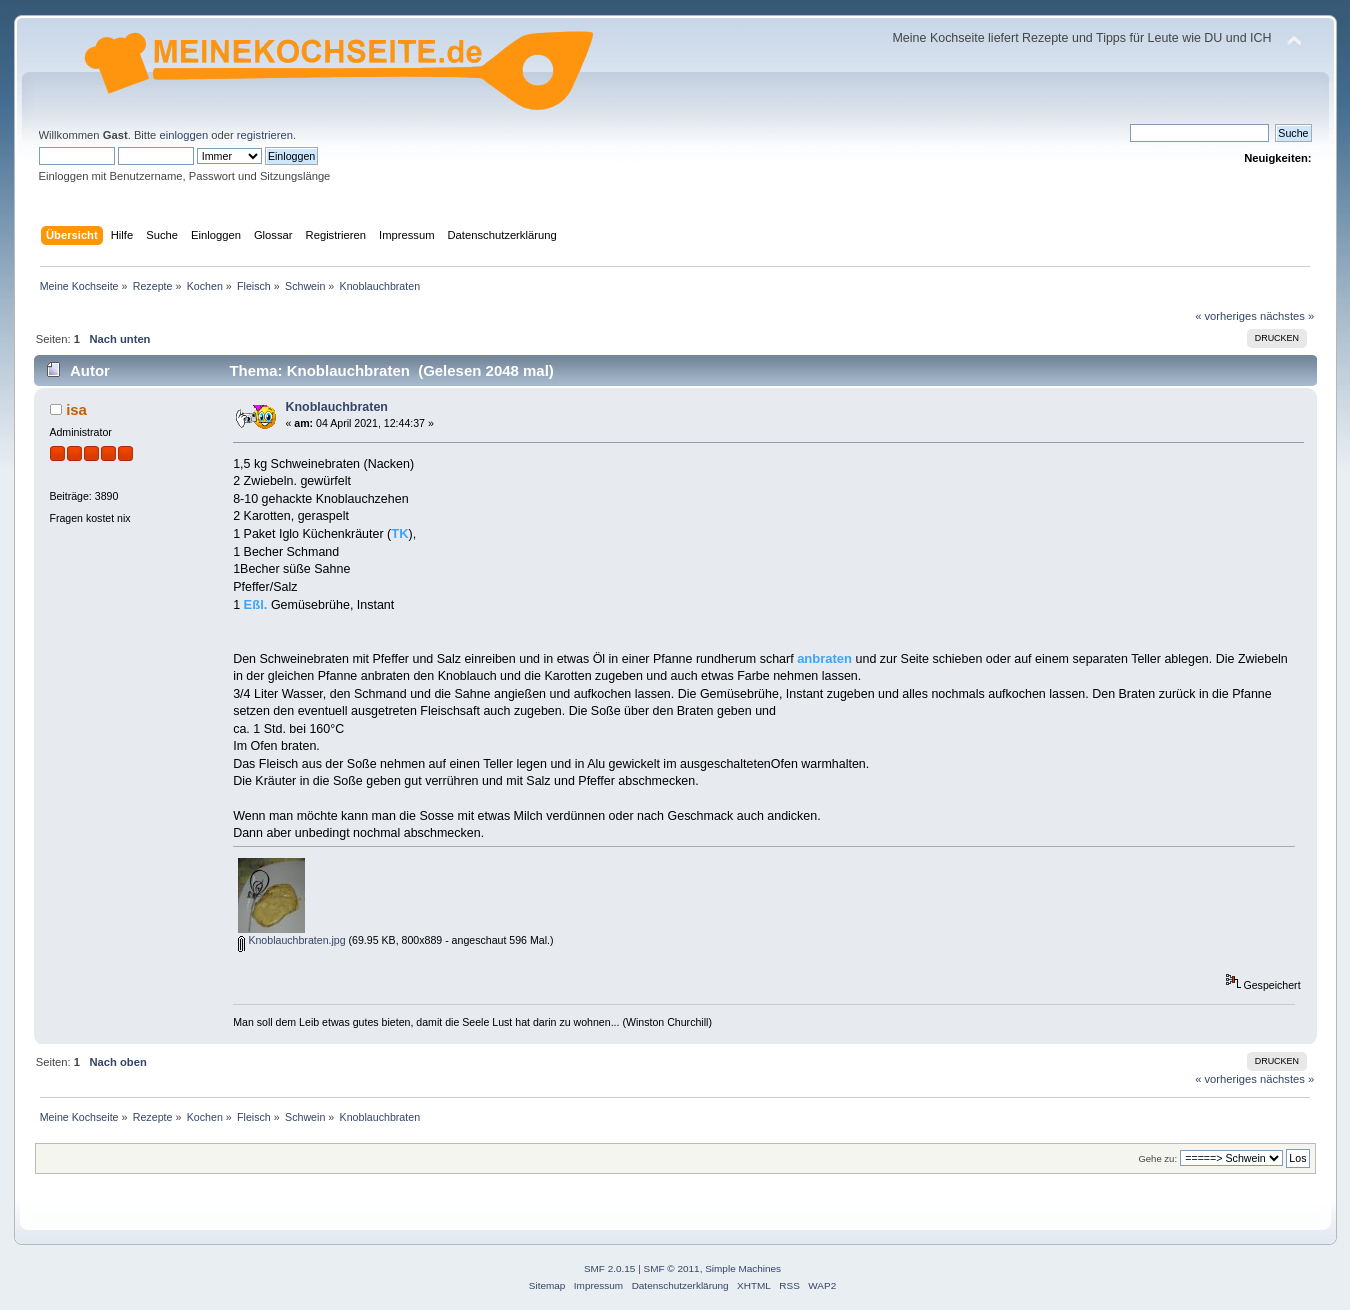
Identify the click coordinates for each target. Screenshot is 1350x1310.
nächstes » (1287, 316)
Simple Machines (743, 1268)
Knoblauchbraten (336, 407)
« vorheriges (1226, 316)
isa (76, 409)
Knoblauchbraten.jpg (291, 940)
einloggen (183, 135)
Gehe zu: (1157, 1158)
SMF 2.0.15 (610, 1268)
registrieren (265, 135)
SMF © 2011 (672, 1268)
